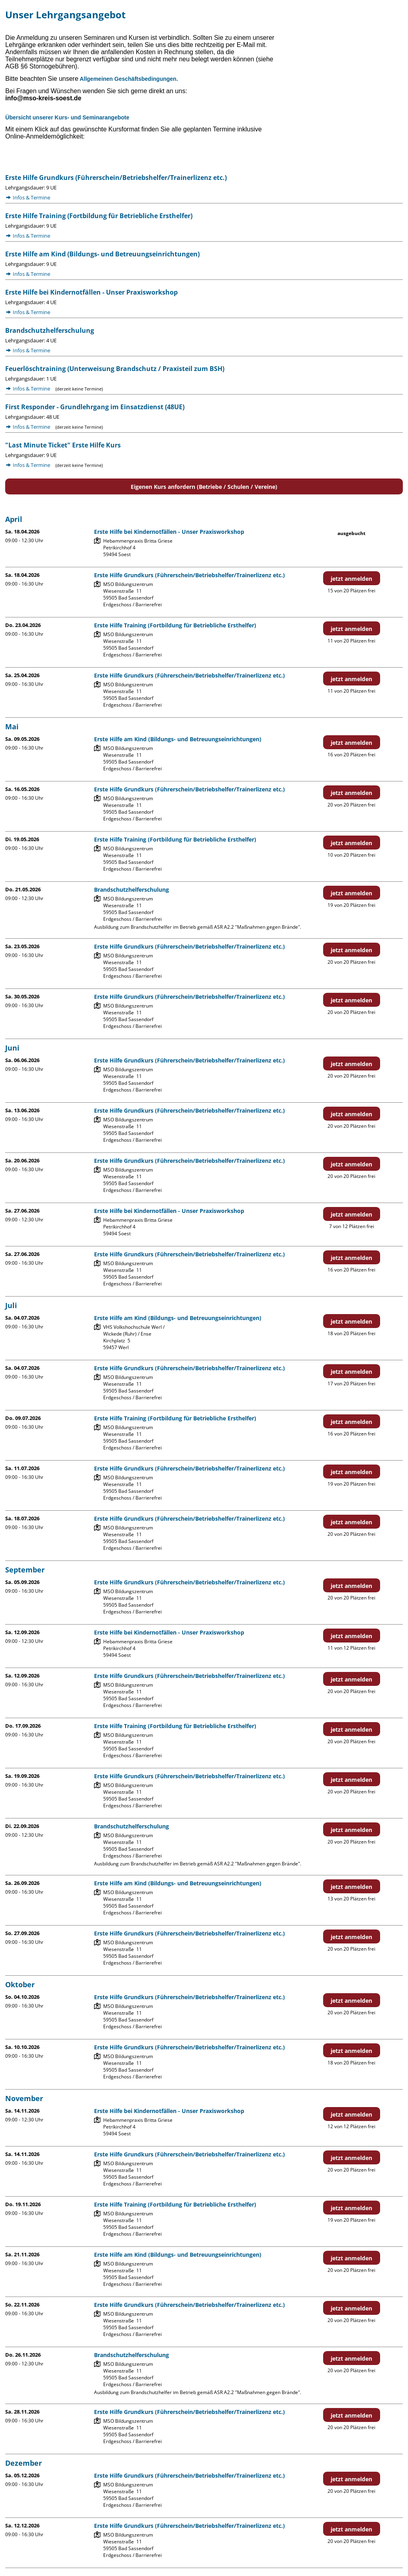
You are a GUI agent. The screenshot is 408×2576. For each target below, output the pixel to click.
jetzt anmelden (351, 578)
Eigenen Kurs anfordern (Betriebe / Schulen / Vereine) (204, 486)
